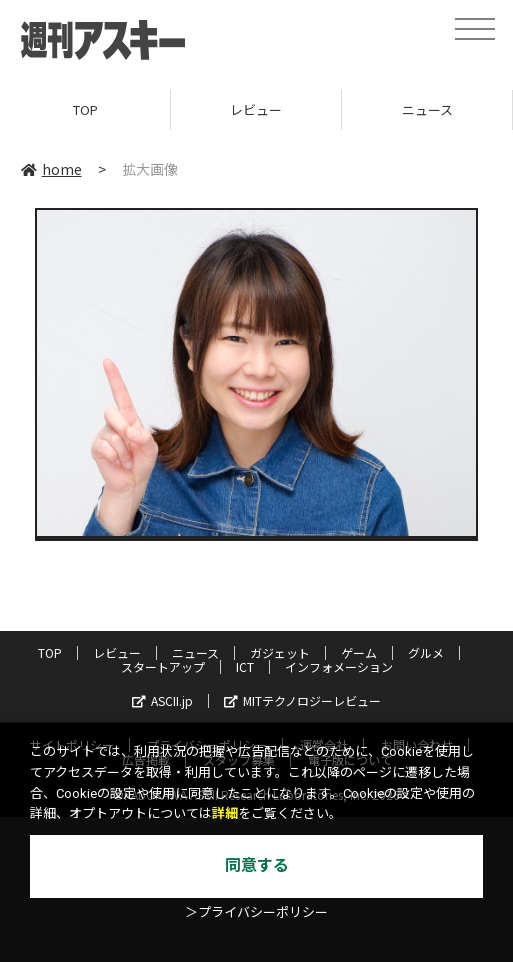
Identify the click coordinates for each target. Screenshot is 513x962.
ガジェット (280, 652)
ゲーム (359, 652)
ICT (245, 666)
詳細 (225, 813)
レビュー (256, 109)
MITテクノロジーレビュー (302, 700)
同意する (257, 865)
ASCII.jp (162, 700)
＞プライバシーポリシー (256, 912)
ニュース (427, 109)
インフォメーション (339, 666)
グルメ (426, 652)
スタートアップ (163, 666)
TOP (85, 109)
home (51, 169)
